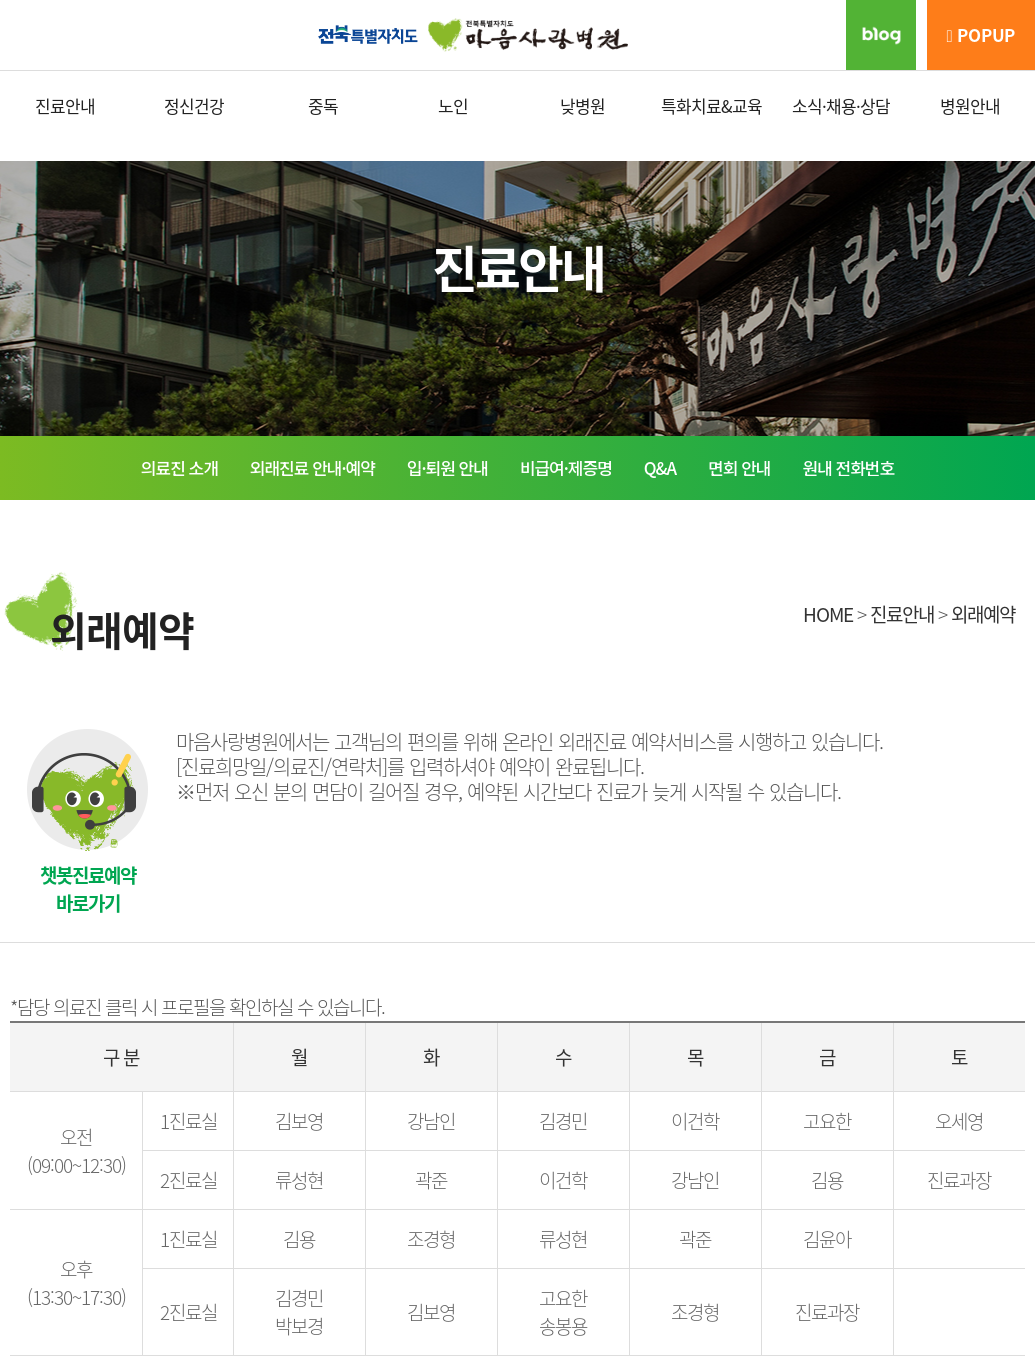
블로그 (881, 35)
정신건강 (194, 105)
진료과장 (959, 1180)
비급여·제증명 (566, 467)
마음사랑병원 (518, 35)
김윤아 (827, 1239)
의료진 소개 (179, 467)
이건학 (695, 1121)
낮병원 (582, 105)
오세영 (959, 1121)
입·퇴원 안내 (447, 467)
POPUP (981, 34)
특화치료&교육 (711, 105)
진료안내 (65, 105)
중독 (323, 105)
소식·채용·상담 (841, 105)
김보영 (299, 1121)
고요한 (827, 1121)
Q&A (660, 467)
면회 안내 (739, 467)
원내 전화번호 (849, 467)
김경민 (563, 1121)
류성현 (299, 1180)
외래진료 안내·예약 (312, 467)
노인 (453, 105)
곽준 (431, 1180)
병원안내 (970, 105)
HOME (828, 614)
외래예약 (983, 614)
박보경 (299, 1326)
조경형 (431, 1239)
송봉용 (563, 1326)
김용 (827, 1180)
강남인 (431, 1121)
